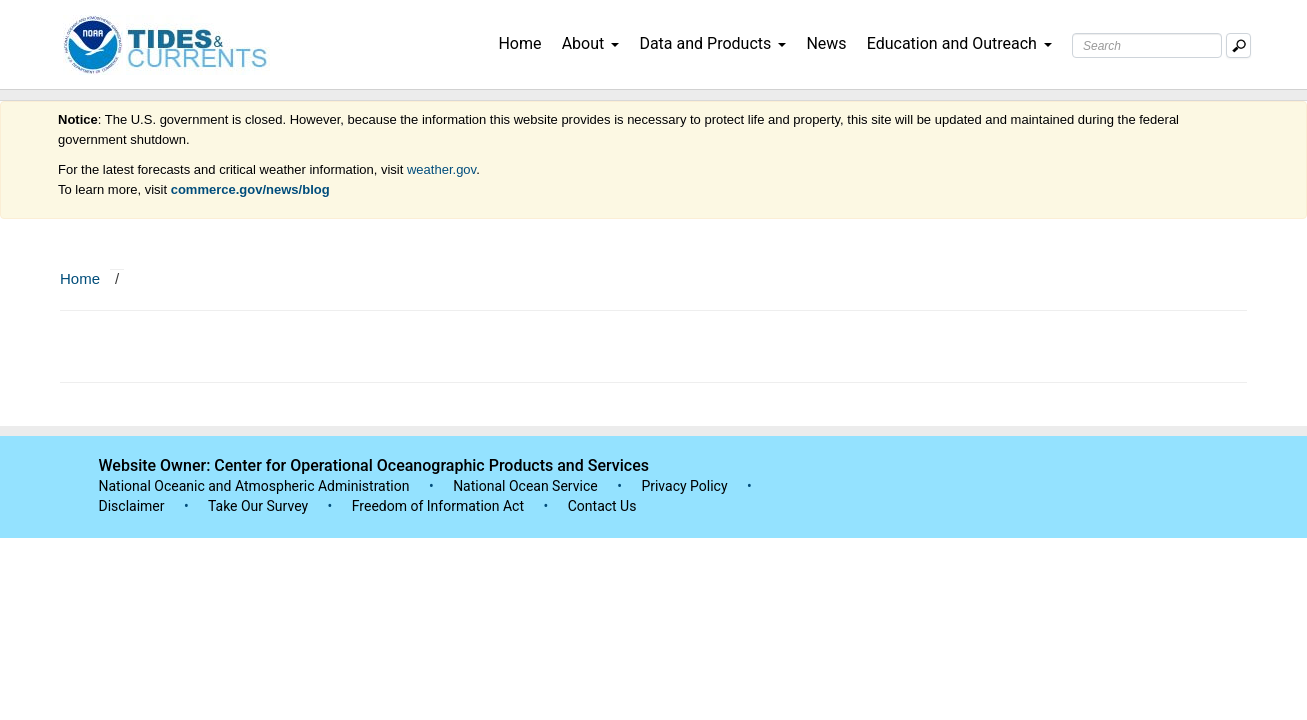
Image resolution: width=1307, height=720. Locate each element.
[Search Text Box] (1147, 45)
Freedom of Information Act (438, 506)
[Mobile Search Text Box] (1238, 45)
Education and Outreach (959, 43)
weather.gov (441, 169)
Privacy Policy (684, 486)
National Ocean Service (525, 486)
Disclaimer (132, 506)
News (826, 43)
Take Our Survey (260, 506)
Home (519, 43)
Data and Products (712, 43)
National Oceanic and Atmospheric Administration (254, 486)
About (591, 43)
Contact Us (602, 506)
